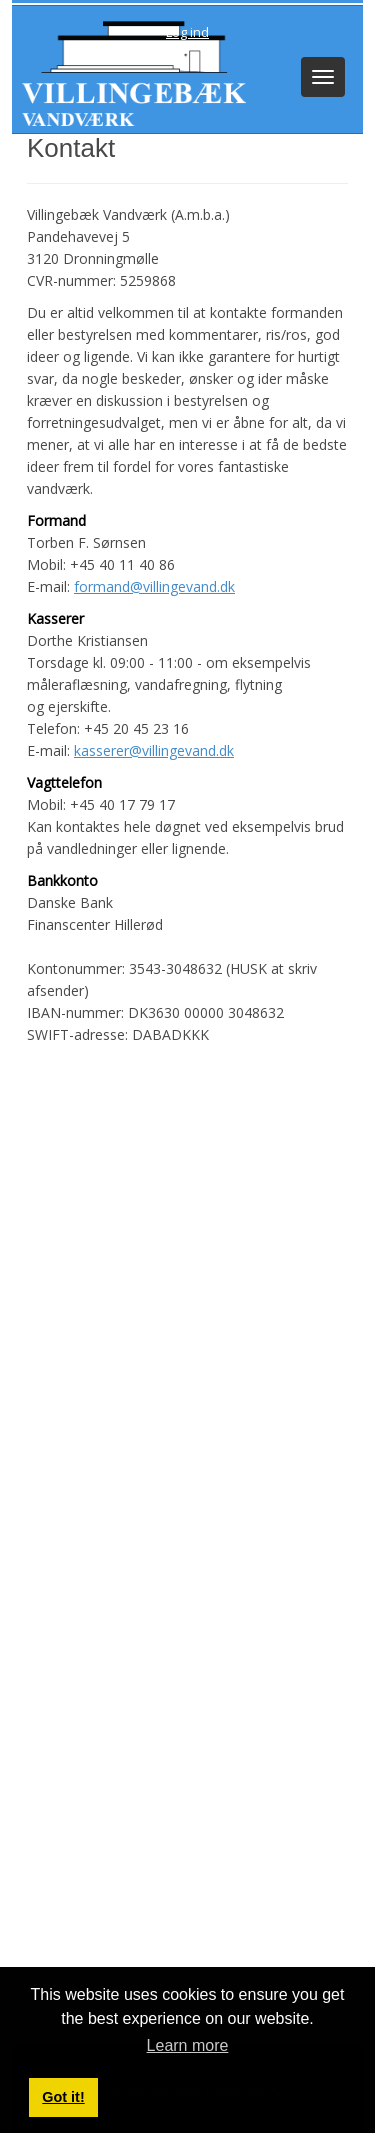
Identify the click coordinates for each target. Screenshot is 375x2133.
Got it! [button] (63, 2097)
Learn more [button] (188, 2045)
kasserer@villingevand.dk (154, 750)
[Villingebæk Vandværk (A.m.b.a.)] (129, 71)
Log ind (187, 32)
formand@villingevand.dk (154, 586)
